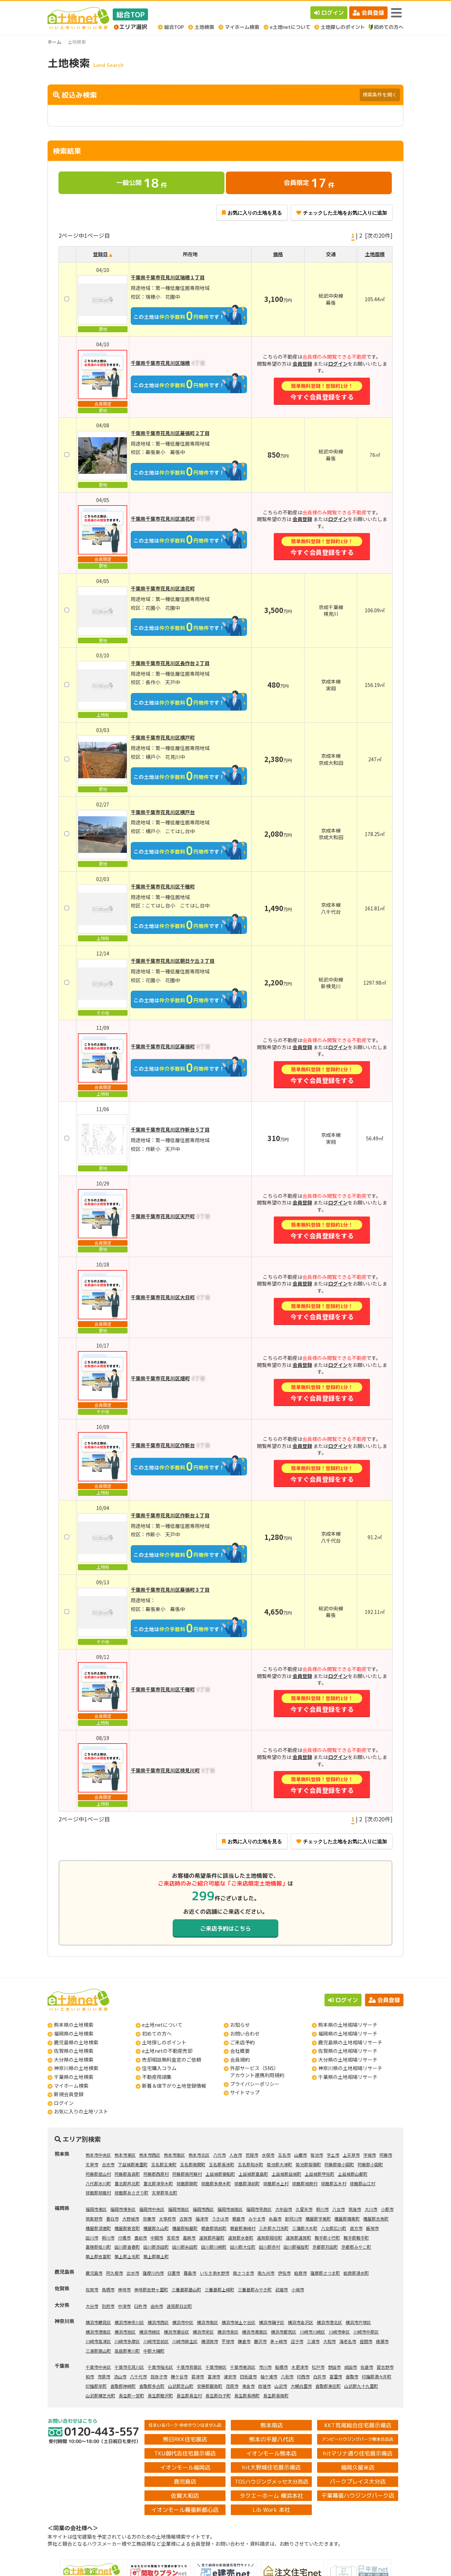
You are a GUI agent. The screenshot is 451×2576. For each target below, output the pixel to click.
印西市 (303, 2376)
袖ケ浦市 (268, 2376)
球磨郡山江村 (362, 2183)
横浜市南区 (207, 2322)
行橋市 (124, 2238)
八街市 (287, 2376)
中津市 (124, 2306)
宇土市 (333, 2155)
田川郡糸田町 (185, 2247)
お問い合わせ (245, 2033)
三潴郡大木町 (304, 2228)
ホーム (54, 41)
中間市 (156, 2238)
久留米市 (304, 2209)
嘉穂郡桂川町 (98, 2247)
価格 (278, 254)
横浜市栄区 (203, 2332)
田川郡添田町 (156, 2247)
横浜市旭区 (125, 2332)
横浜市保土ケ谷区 (238, 2322)
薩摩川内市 (153, 2273)
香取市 (352, 2376)
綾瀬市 (382, 2341)
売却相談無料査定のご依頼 (171, 2059)
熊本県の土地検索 (73, 2024)
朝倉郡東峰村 (242, 2228)
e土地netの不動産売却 (167, 2050)
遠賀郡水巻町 (240, 2238)
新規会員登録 (69, 2094)
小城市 (297, 2289)
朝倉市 (238, 2219)
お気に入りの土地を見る (252, 213)
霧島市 (190, 2273)
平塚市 (228, 2341)
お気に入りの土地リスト (81, 2111)
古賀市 (185, 2219)
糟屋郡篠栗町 (347, 2219)
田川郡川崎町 (214, 2247)
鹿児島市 (94, 2273)
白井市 (319, 2376)
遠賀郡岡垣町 (269, 2238)
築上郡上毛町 (127, 2256)
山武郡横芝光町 (100, 2395)
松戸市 (318, 2367)
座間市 (366, 2341)
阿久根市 (114, 2273)
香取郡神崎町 (123, 2386)
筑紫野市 (94, 2219)
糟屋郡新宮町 (127, 2228)
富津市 (214, 2376)
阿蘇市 (385, 2155)
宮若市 (173, 2238)
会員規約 (240, 2059)
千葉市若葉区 (189, 2367)
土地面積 (375, 254)
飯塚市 (372, 2228)
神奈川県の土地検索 (76, 2068)
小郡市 (387, 2209)
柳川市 (322, 2209)
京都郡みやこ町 (356, 2247)
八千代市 (138, 2376)
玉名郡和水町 (250, 2164)
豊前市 (140, 2238)
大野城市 (130, 2219)
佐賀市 (92, 2289)
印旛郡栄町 (96, 2386)
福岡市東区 (96, 2209)
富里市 (335, 2376)
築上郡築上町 (156, 2256)
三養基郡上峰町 (219, 2289)
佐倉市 (366, 2367)
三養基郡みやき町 (255, 2289)
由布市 (156, 2306)
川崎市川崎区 (312, 2332)
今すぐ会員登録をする (322, 391)
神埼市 (124, 2289)
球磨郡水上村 (276, 2183)
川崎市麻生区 (185, 2341)
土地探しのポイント (164, 2042)
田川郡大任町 (242, 2247)
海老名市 (347, 2341)
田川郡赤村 (269, 2247)
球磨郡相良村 (304, 2183)
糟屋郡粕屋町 (185, 2228)
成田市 (350, 2367)
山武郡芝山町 (180, 2386)
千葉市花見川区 (129, 2367)
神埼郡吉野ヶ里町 (151, 2289)
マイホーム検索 (71, 2085)
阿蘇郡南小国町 (339, 2164)
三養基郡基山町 (186, 2289)
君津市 (197, 2376)
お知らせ (240, 2024)
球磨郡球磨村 (98, 2193)
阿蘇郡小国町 (370, 2164)
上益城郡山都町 (352, 2174)
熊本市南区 (174, 2155)
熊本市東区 (125, 2155)
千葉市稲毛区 (160, 2367)
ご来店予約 (242, 2042)
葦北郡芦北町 (127, 2183)
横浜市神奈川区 (129, 2322)
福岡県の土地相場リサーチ (347, 2033)
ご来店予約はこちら (225, 1928)
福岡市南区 (178, 2209)
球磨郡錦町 (187, 2183)
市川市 (265, 2367)
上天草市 (351, 2155)
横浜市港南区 (98, 2332)
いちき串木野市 (214, 2273)
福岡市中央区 (152, 2209)
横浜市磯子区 (271, 2322)
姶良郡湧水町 (356, 2273)
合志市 (108, 2164)
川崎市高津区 (98, 2341)
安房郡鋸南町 (209, 2386)
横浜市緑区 (149, 2332)
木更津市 (299, 2367)
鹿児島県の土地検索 (76, 2042)
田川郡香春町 (127, 2247)
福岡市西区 (203, 2209)
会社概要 (240, 2050)
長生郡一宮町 (131, 2395)
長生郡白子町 (218, 2395)
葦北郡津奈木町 (158, 2183)
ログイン (329, 13)
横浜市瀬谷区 (176, 2332)
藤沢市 (260, 2341)
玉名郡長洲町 (221, 2164)
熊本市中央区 (98, 2155)
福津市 (202, 2219)
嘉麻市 (189, 2238)
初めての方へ (157, 2033)
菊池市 (316, 2155)
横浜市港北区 (329, 2322)
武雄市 (281, 2289)
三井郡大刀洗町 (274, 2228)
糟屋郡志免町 (376, 2219)
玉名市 (284, 2155)
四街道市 (248, 2376)
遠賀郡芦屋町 (211, 2238)
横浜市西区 (158, 2322)
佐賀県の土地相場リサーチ (347, 2050)
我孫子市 (158, 2376)
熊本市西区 (149, 2155)
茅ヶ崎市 (278, 2341)
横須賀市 (209, 2341)
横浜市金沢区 (300, 2322)
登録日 (100, 254)
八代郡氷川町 (98, 2183)
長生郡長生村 (189, 2395)
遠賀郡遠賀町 (298, 2238)
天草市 (92, 2164)
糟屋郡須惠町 (98, 2228)
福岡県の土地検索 (73, 2033)
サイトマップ (245, 2092)
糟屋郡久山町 (156, 2228)
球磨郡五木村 (333, 2183)
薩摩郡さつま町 (325, 2273)
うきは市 (220, 2219)
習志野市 (385, 2367)
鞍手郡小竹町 (327, 2238)
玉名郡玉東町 (164, 2164)
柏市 (90, 2376)
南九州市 (266, 2273)
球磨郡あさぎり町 (131, 2193)
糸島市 (275, 2219)
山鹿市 (300, 2155)
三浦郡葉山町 (98, 2351)
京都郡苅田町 (325, 2247)
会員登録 (368, 13)
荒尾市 (252, 2155)
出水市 (132, 2273)
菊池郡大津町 (279, 2164)
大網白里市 (301, 2386)
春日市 (112, 2219)
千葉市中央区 (98, 2367)
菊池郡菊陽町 (308, 2164)
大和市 (329, 2341)
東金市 (248, 2386)
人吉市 (235, 2155)
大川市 (371, 2209)
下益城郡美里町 (133, 2164)
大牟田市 (283, 2209)
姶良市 (300, 2273)
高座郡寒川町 (127, 2351)
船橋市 (281, 2367)
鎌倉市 (244, 2341)
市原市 (104, 2376)
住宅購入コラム (159, 2068)
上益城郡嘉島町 (253, 2174)
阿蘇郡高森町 (127, 2174)
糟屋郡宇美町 (318, 2219)
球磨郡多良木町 (216, 2183)
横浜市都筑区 (283, 2332)
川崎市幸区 (339, 2332)
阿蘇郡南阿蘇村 (187, 2174)
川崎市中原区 (366, 2332)
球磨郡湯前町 (247, 2183)
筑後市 (354, 2209)
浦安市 (230, 2376)
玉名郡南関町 (192, 2164)
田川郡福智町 (296, 2247)
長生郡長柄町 (247, 2395)
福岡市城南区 (230, 2209)
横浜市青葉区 (254, 2332)
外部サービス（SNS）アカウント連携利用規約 (257, 2071)
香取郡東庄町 (328, 2386)
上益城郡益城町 (286, 2174)
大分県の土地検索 (73, 2059)
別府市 (108, 2306)
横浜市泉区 (228, 2332)
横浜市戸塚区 (358, 2322)
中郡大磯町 (154, 2351)
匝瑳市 (264, 2386)
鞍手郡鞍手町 (356, 2238)
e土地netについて (162, 2024)
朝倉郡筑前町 (214, 2228)
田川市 (92, 2238)
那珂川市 (293, 2219)
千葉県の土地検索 (73, 2076)
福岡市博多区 (123, 2209)
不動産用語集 (157, 2076)
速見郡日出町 (179, 2306)
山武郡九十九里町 (361, 2386)
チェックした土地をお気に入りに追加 (341, 213)
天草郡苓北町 (164, 2193)
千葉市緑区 (216, 2367)
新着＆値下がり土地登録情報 (174, 2085)
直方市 (356, 2228)
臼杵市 (140, 2306)
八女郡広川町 (333, 2228)
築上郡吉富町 (98, 2256)
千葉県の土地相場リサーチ (347, 2076)
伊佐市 (284, 2273)
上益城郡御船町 (220, 2174)
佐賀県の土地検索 (73, 2050)
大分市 (92, 2306)
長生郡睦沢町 (160, 2395)
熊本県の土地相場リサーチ (347, 2024)
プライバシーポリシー (254, 2083)
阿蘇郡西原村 (156, 2174)
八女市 (338, 2209)
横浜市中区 (182, 2322)
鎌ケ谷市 (179, 2376)
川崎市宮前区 (156, 2341)
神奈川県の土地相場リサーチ (350, 2068)
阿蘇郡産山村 (98, 2174)
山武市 (280, 2386)
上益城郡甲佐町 (319, 2174)
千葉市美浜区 (242, 2367)
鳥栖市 (108, 2289)
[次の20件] (379, 235)
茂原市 (232, 2386)
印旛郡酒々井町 (376, 2376)
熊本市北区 (199, 2155)
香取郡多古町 (152, 2386)
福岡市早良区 (259, 2209)
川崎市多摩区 (127, 2341)
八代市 (219, 2155)
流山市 (120, 2376)
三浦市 (313, 2341)
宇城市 (369, 2155)
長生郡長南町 (276, 2395)
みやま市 (256, 2219)
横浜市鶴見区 (98, 2322)
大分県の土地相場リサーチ (347, 2059)
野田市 (334, 2367)
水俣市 (268, 2155)
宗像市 (149, 2219)
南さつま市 (243, 2273)
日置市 (173, 2273)
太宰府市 (167, 2219)
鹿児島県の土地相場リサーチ (350, 2042)
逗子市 (297, 2341)
